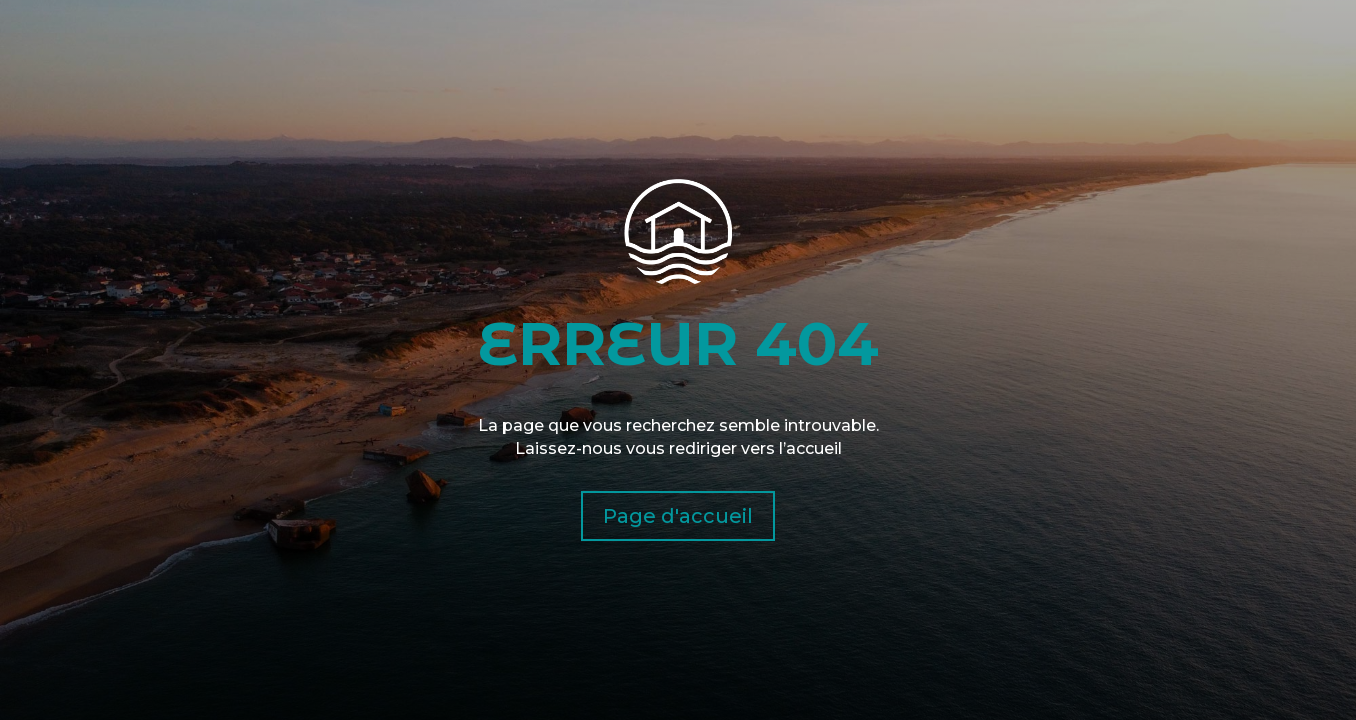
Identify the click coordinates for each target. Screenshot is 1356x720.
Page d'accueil (678, 516)
